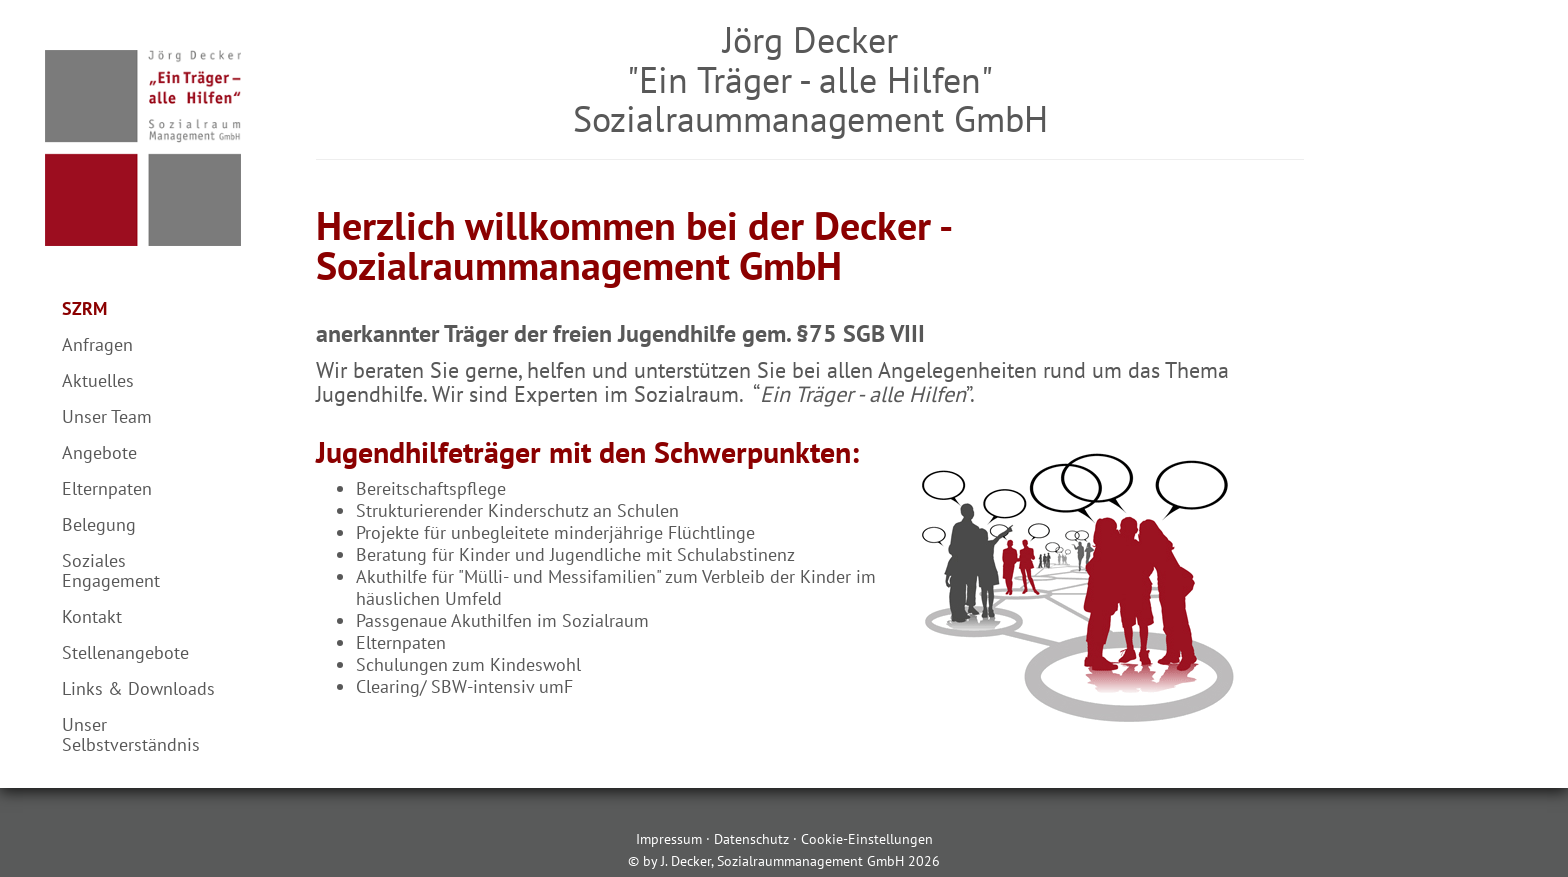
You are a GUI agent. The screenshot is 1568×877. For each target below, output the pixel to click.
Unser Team (107, 416)
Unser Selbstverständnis (131, 734)
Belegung (99, 524)
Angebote (99, 452)
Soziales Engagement (111, 570)
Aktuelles (98, 380)
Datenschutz (751, 839)
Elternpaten (107, 488)
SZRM (84, 308)
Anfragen (97, 344)
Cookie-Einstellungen (867, 839)
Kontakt (92, 616)
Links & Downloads (138, 688)
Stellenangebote (125, 652)
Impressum (669, 839)
